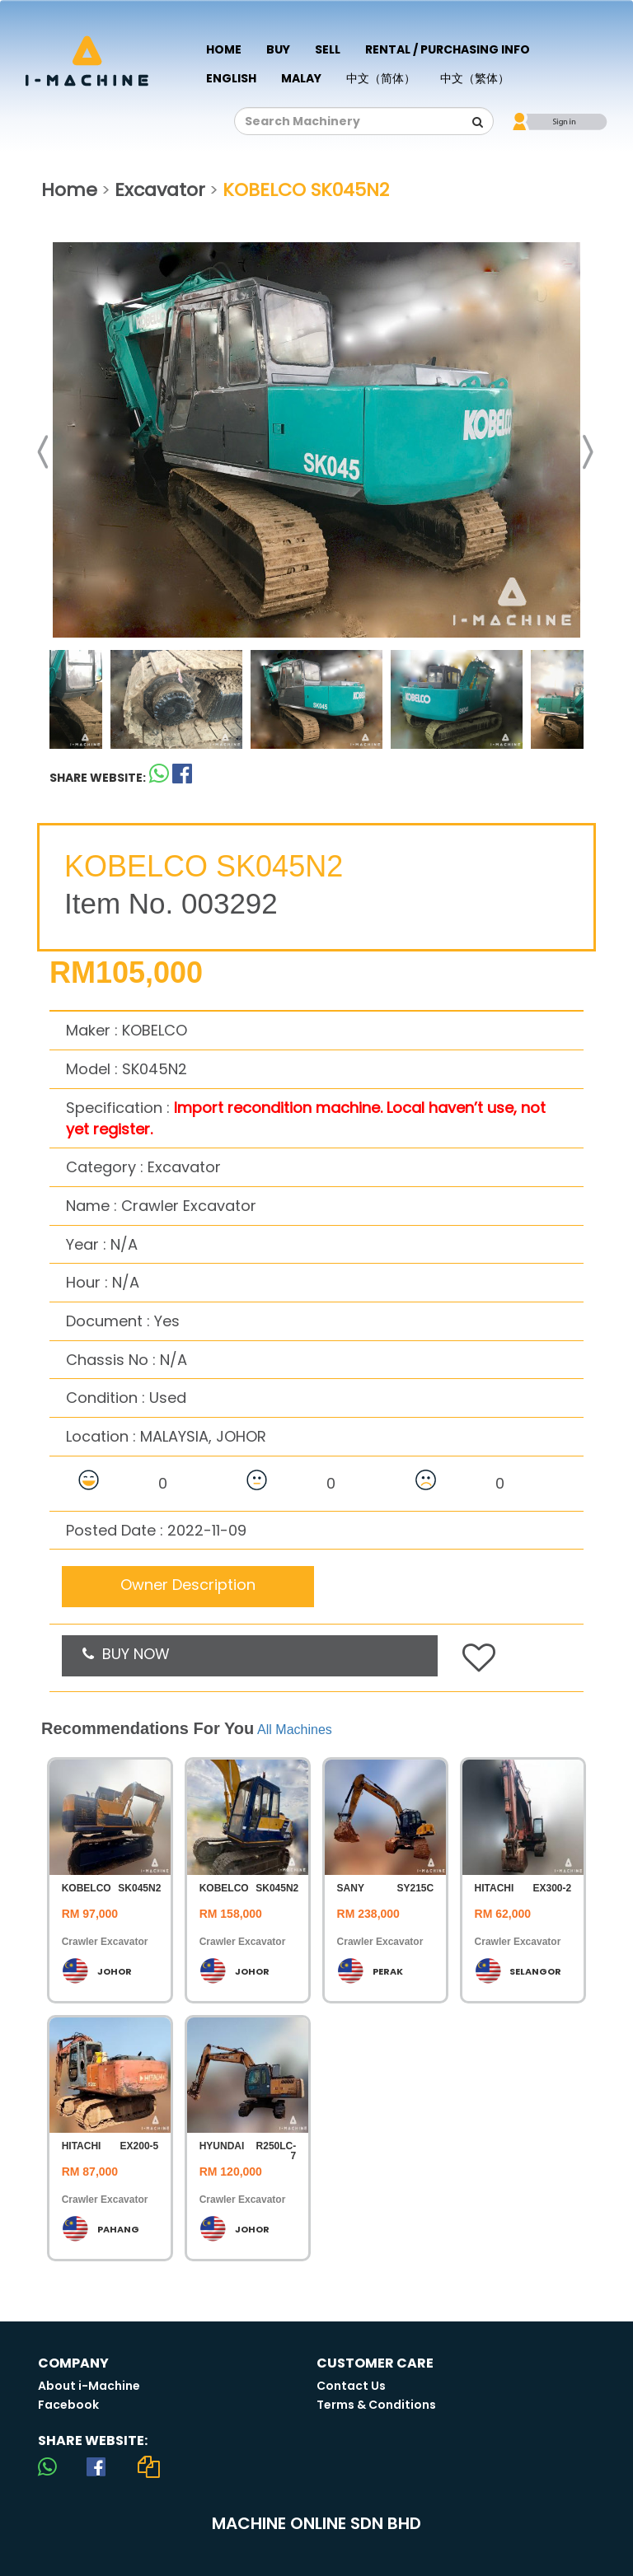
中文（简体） (380, 78)
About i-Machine (89, 2385)
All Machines (294, 1730)
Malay (301, 78)
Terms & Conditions (376, 2404)
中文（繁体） (474, 78)
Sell (327, 49)
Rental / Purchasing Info (447, 49)
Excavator (160, 190)
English (231, 78)
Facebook (68, 2404)
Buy (278, 49)
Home (223, 49)
